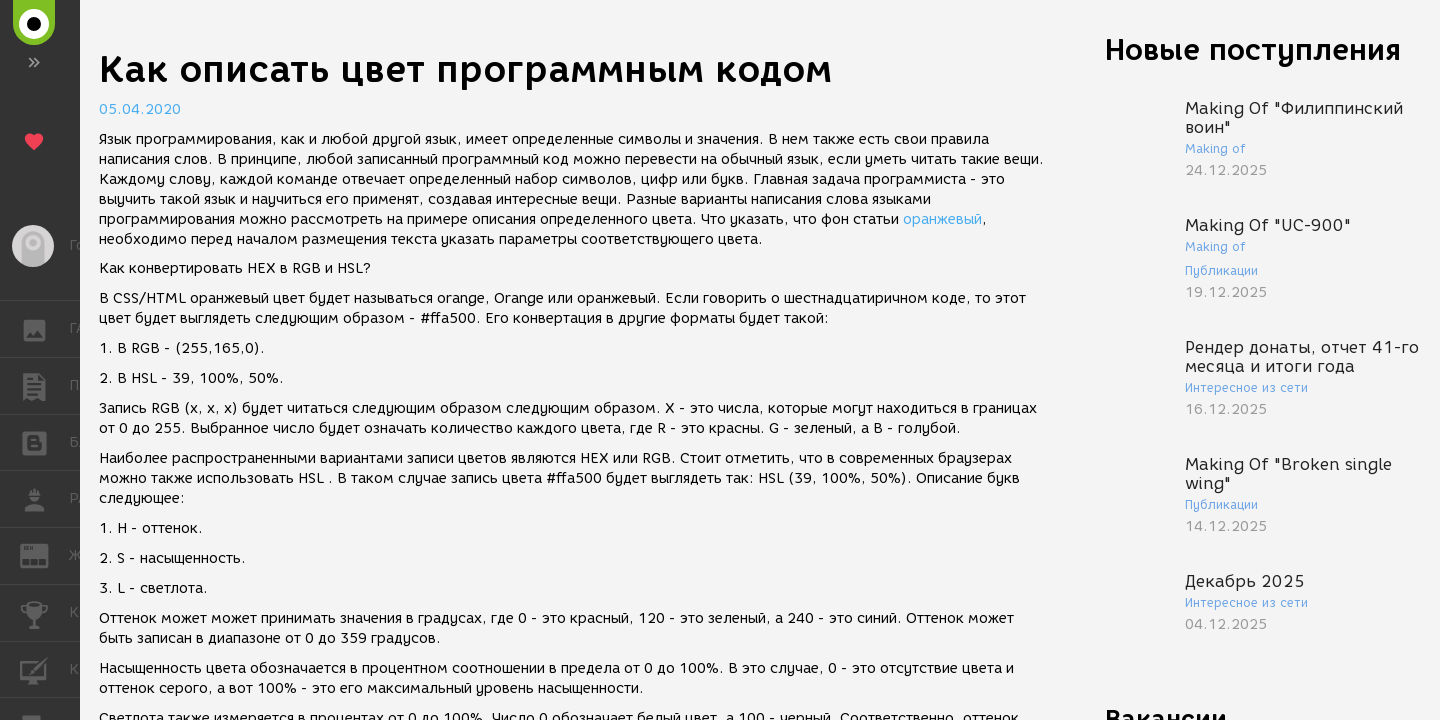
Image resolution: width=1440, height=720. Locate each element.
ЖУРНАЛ (44, 554)
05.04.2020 (140, 109)
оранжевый (942, 219)
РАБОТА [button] (44, 499)
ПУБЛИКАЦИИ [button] (44, 386)
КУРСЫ (44, 668)
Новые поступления (1253, 49)
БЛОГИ (44, 441)
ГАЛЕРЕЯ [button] (44, 329)
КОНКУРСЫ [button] (44, 613)
